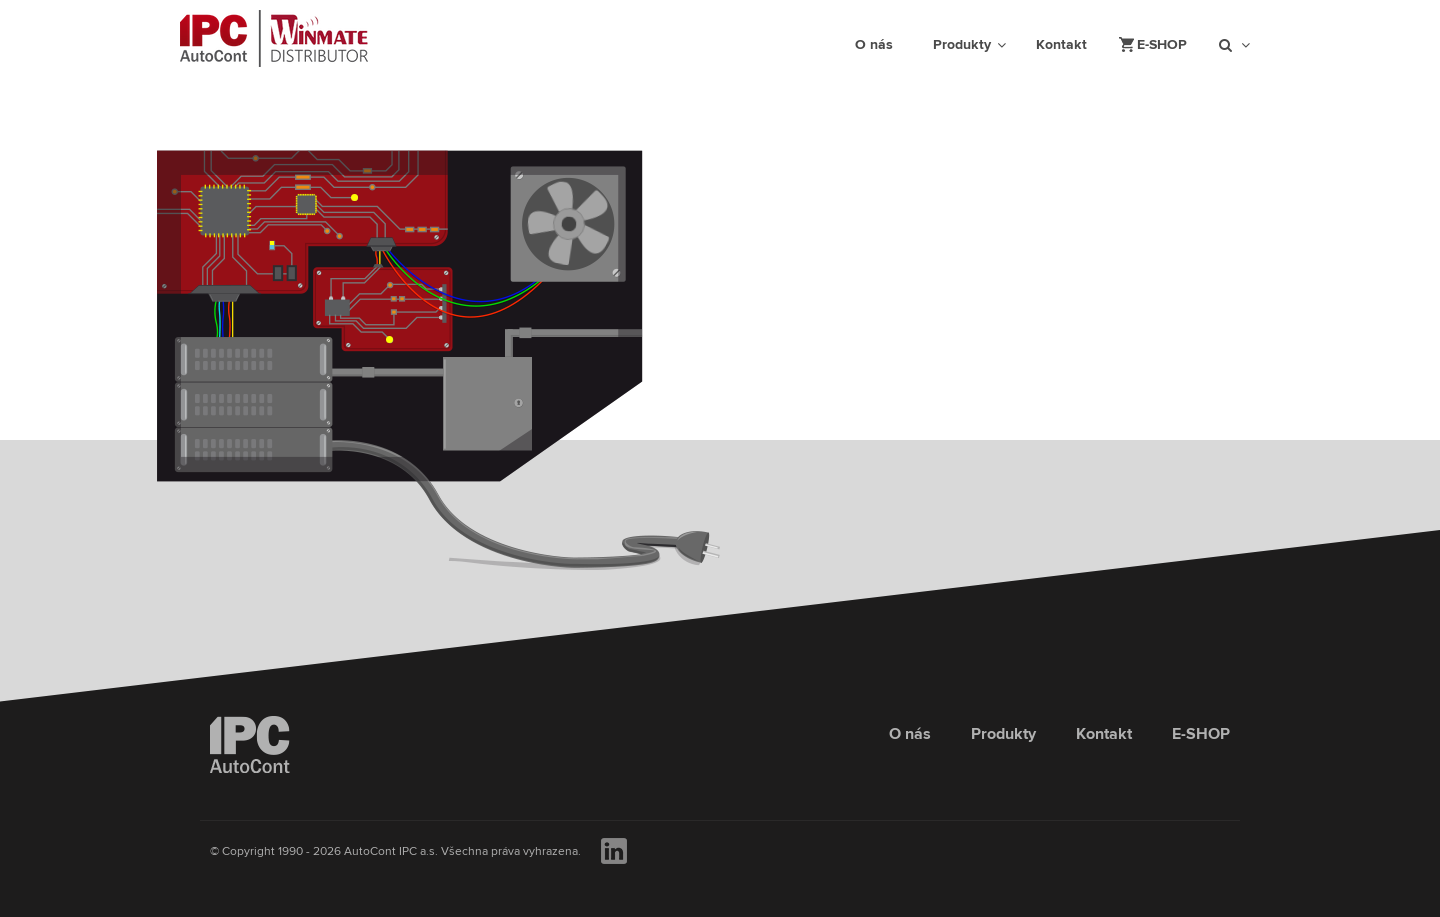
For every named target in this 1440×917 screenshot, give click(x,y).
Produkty (1003, 734)
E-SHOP (1201, 734)
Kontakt (1104, 734)
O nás (910, 734)
